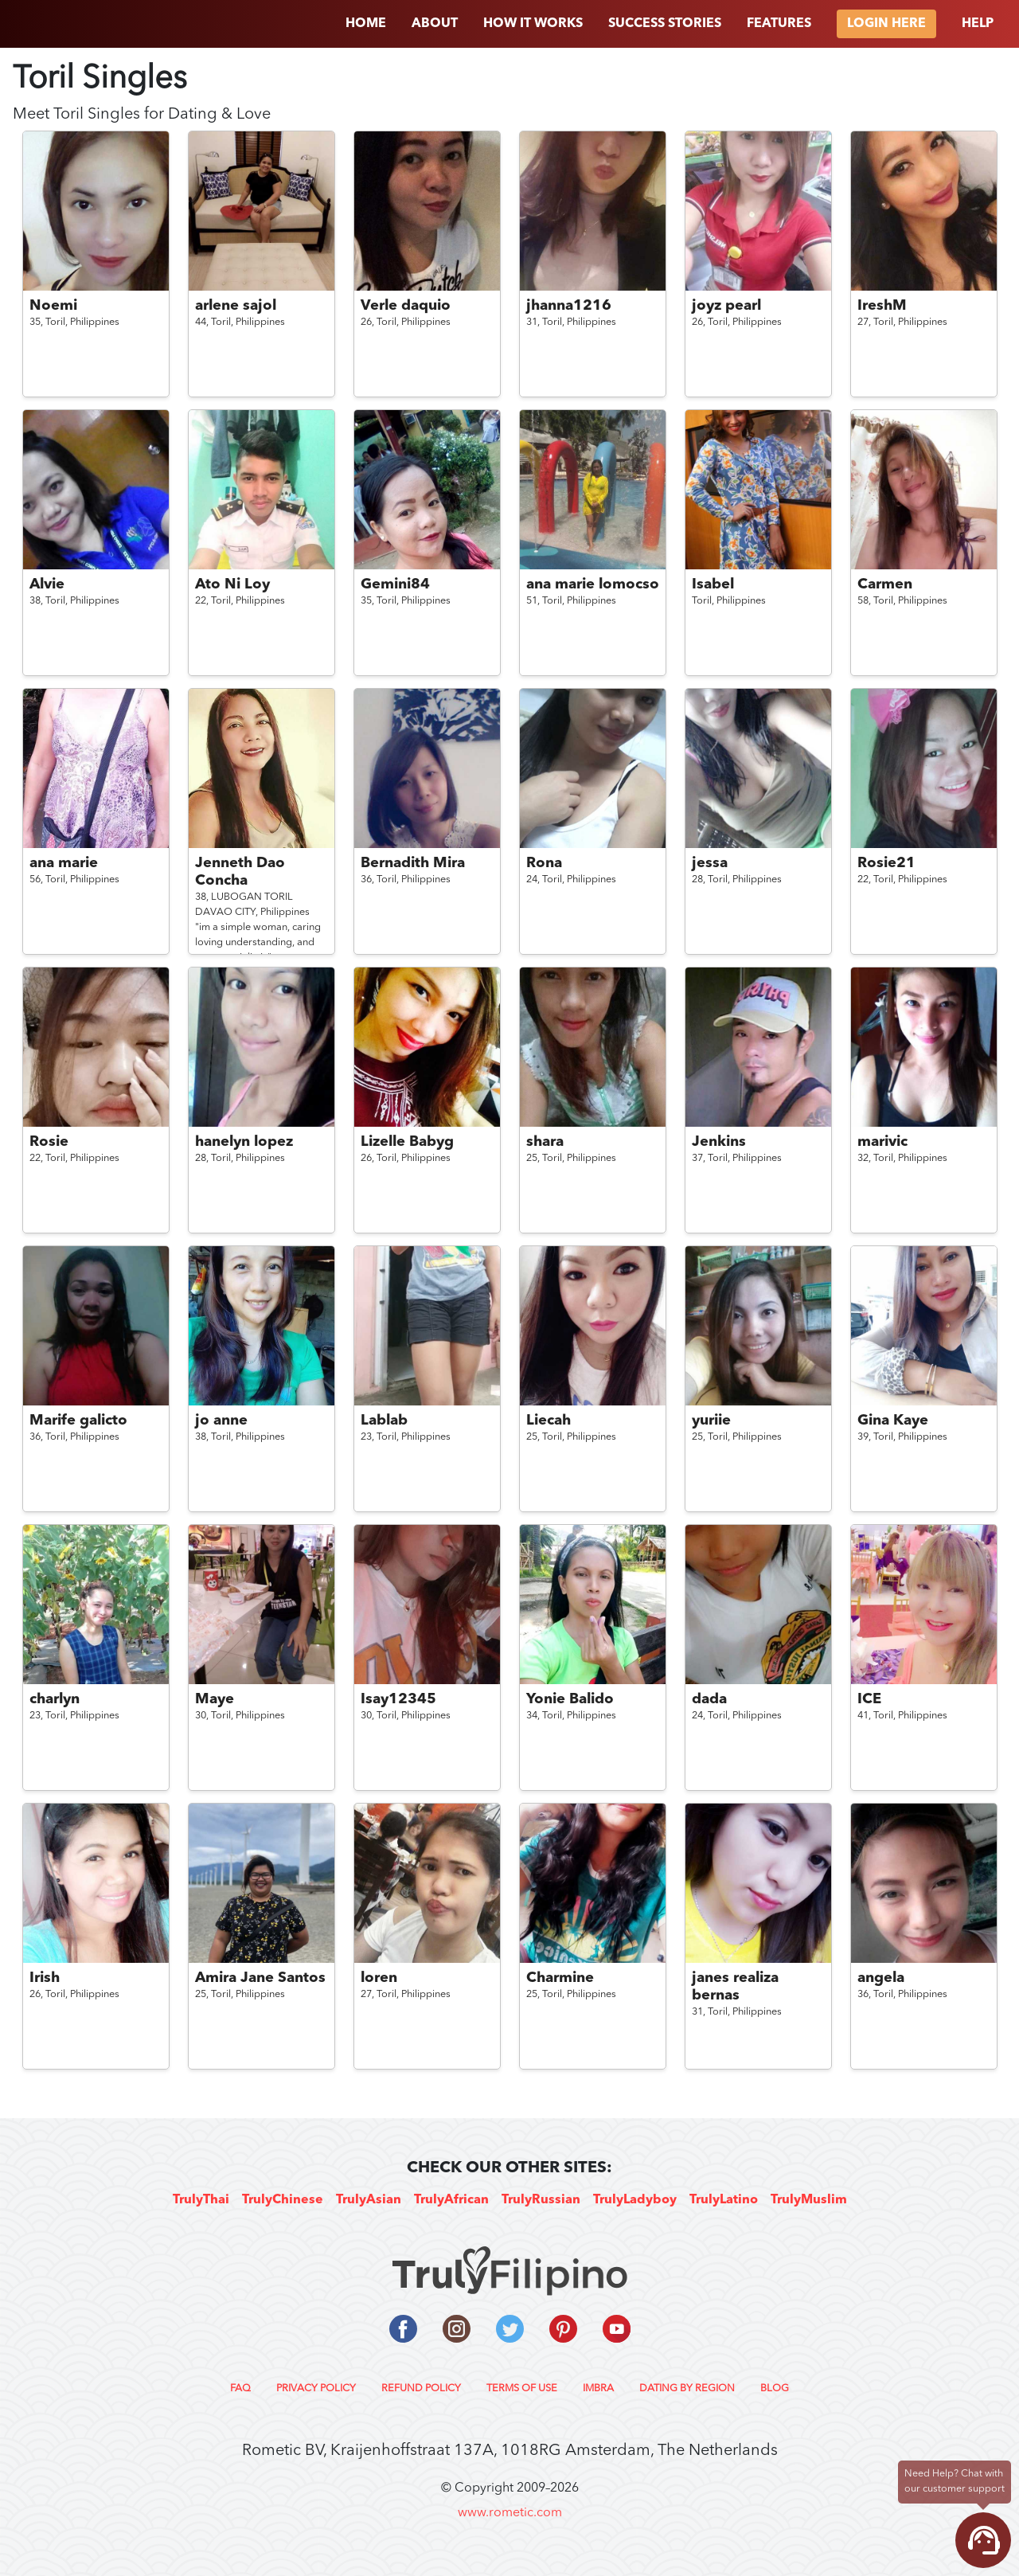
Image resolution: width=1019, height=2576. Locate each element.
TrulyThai (201, 2200)
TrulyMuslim (809, 2200)
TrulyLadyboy (635, 2200)
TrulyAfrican (451, 2200)
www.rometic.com (510, 2513)
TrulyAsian (368, 2200)
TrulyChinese (282, 2200)
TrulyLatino (723, 2200)
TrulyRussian (541, 2200)
